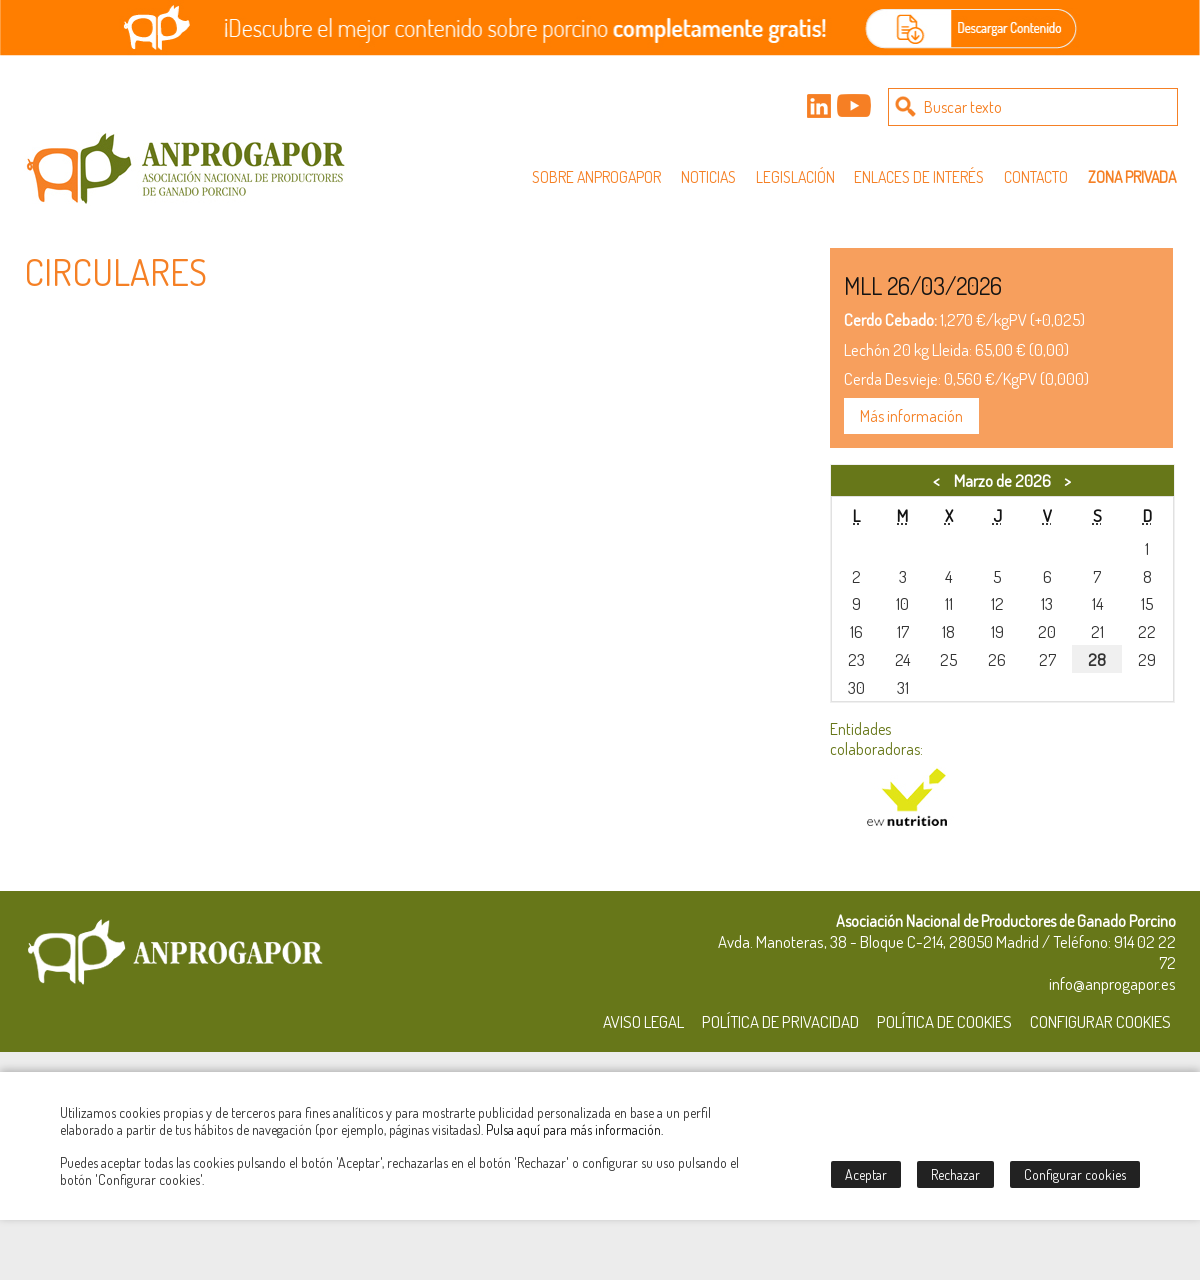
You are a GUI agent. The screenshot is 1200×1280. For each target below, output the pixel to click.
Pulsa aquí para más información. (574, 1129)
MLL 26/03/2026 (923, 285)
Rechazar (955, 1174)
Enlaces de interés (919, 177)
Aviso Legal (643, 1021)
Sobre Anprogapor (596, 177)
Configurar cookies (1075, 1174)
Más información (911, 416)
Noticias (708, 177)
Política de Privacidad (780, 1021)
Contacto (1036, 177)
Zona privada (1132, 177)
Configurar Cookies (1100, 1021)
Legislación (795, 177)
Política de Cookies (944, 1021)
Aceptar (866, 1174)
